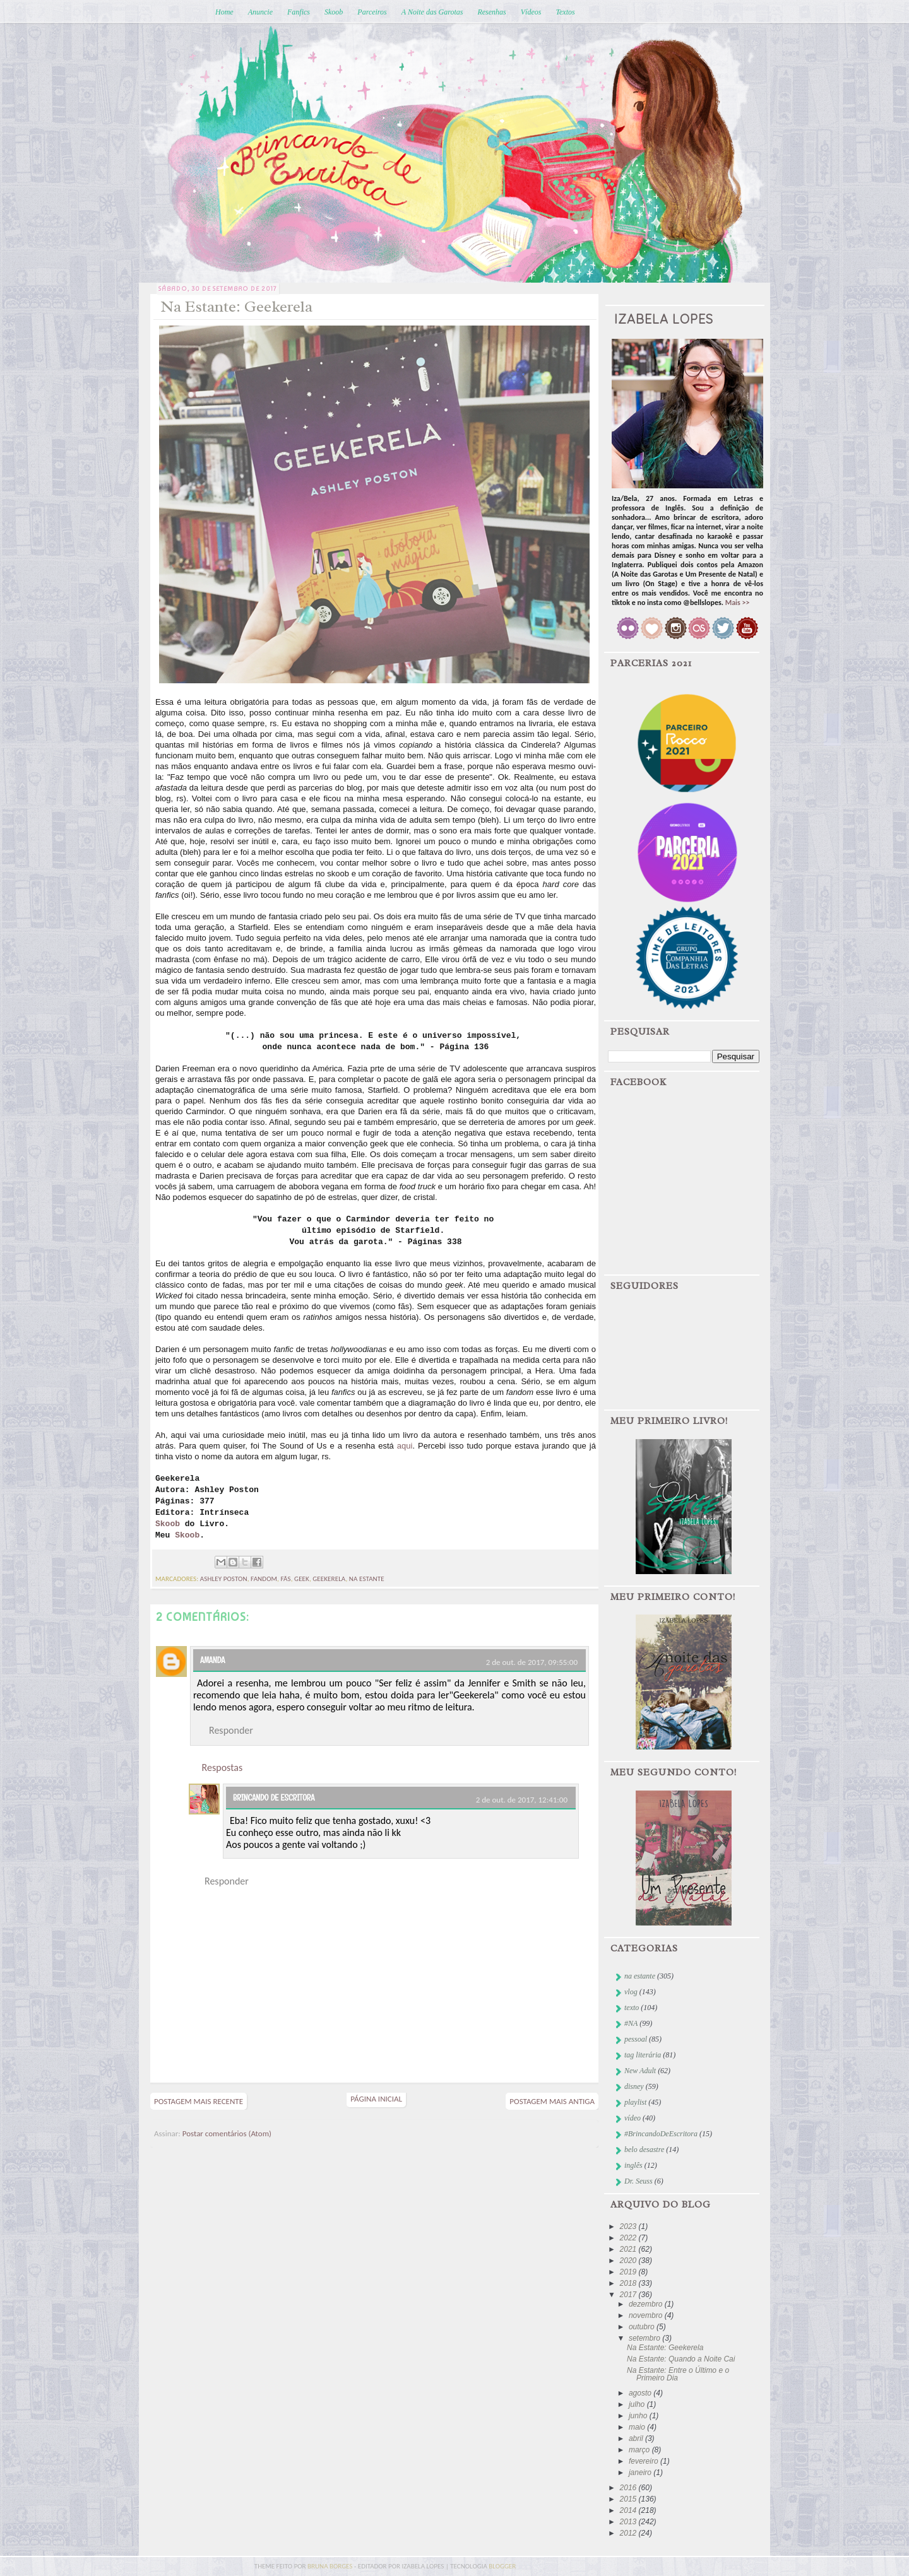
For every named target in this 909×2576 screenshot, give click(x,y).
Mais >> (737, 602)
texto (631, 2007)
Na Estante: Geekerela (665, 2347)
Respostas (222, 1767)
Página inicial (376, 2098)
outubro (642, 2326)
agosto (641, 2393)
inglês (633, 2165)
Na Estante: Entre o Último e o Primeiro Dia (678, 2374)
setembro (645, 2338)
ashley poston (223, 1579)
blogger (502, 2566)
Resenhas (491, 12)
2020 (629, 2260)
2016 (629, 2487)
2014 (629, 2510)
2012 (629, 2533)
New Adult (640, 2070)
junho (639, 2415)
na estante (366, 1579)
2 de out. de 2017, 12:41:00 (521, 1799)
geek (301, 1579)
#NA (631, 2023)
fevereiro (644, 2461)
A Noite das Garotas (432, 12)
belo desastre (644, 2149)
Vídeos (531, 12)
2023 (629, 2226)
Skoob (333, 12)
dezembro (647, 2304)
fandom (264, 1579)
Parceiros (371, 12)
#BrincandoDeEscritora (661, 2133)
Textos (565, 12)
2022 (629, 2237)
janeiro (641, 2472)
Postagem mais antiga (552, 2101)
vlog (631, 1991)
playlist (635, 2102)
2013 (629, 2521)
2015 (629, 2499)
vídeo (632, 2118)
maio (638, 2427)
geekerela (328, 1579)
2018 (629, 2283)
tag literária (642, 2054)
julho (638, 2404)
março (640, 2449)
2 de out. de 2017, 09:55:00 (532, 1662)
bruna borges (330, 2566)
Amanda (212, 1660)
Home (224, 12)
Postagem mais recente (198, 2101)
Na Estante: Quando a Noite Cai (681, 2359)
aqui (405, 1445)
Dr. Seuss (638, 2181)
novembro (647, 2315)
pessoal (635, 2039)
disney (634, 2086)
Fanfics (298, 12)
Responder (231, 1730)
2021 (629, 2249)
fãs (286, 1579)
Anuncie (260, 12)
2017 (629, 2294)
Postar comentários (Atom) (226, 2133)
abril (637, 2438)
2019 (629, 2271)
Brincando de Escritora (273, 1797)
